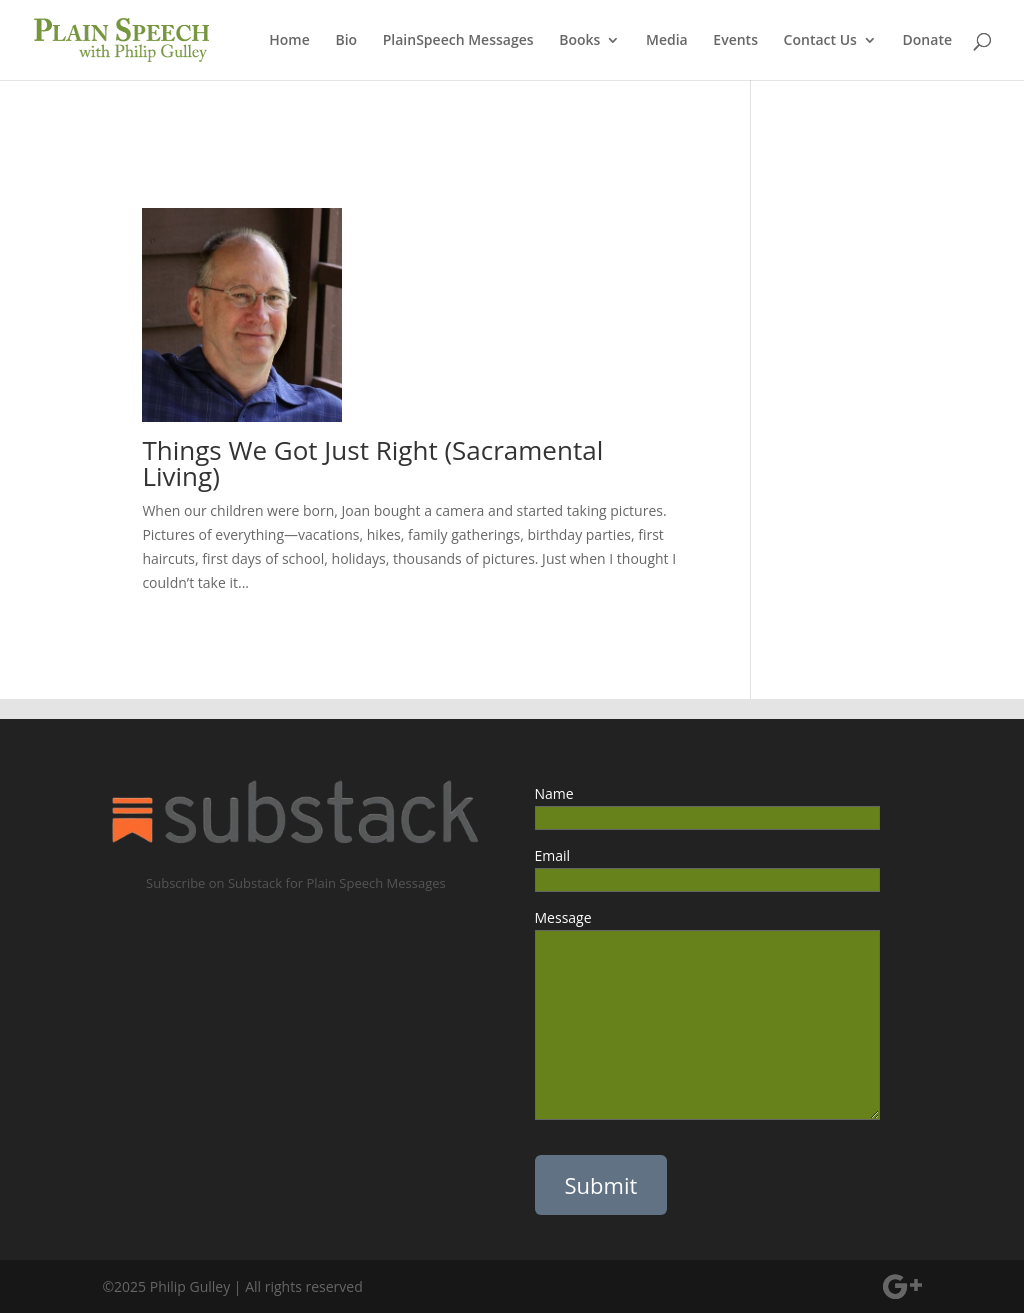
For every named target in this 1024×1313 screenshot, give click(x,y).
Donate (927, 41)
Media (667, 41)
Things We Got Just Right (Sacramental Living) (372, 463)
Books (579, 41)
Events (735, 41)
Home (289, 41)
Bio (346, 41)
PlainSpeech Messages (458, 41)
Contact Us (820, 41)
